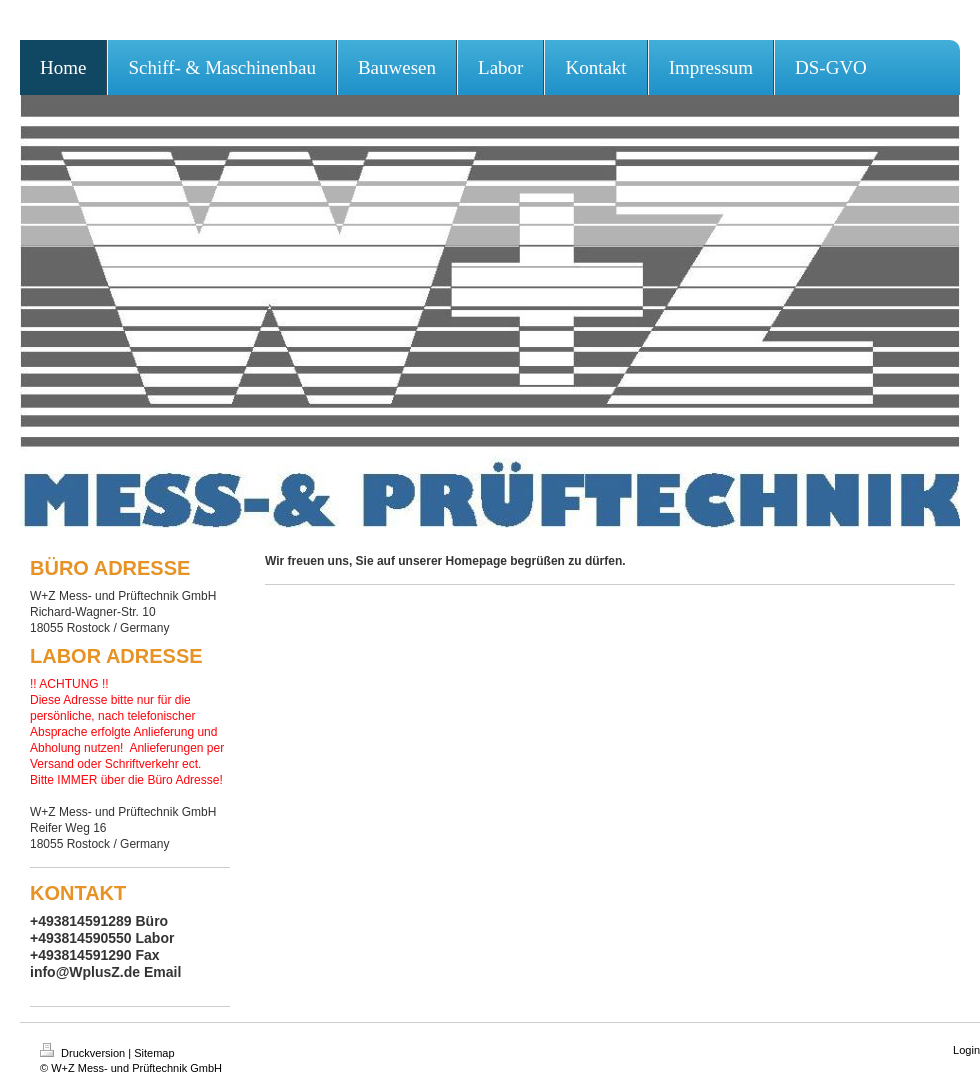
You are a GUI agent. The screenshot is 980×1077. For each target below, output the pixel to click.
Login (966, 1050)
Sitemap (154, 1053)
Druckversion (84, 1053)
